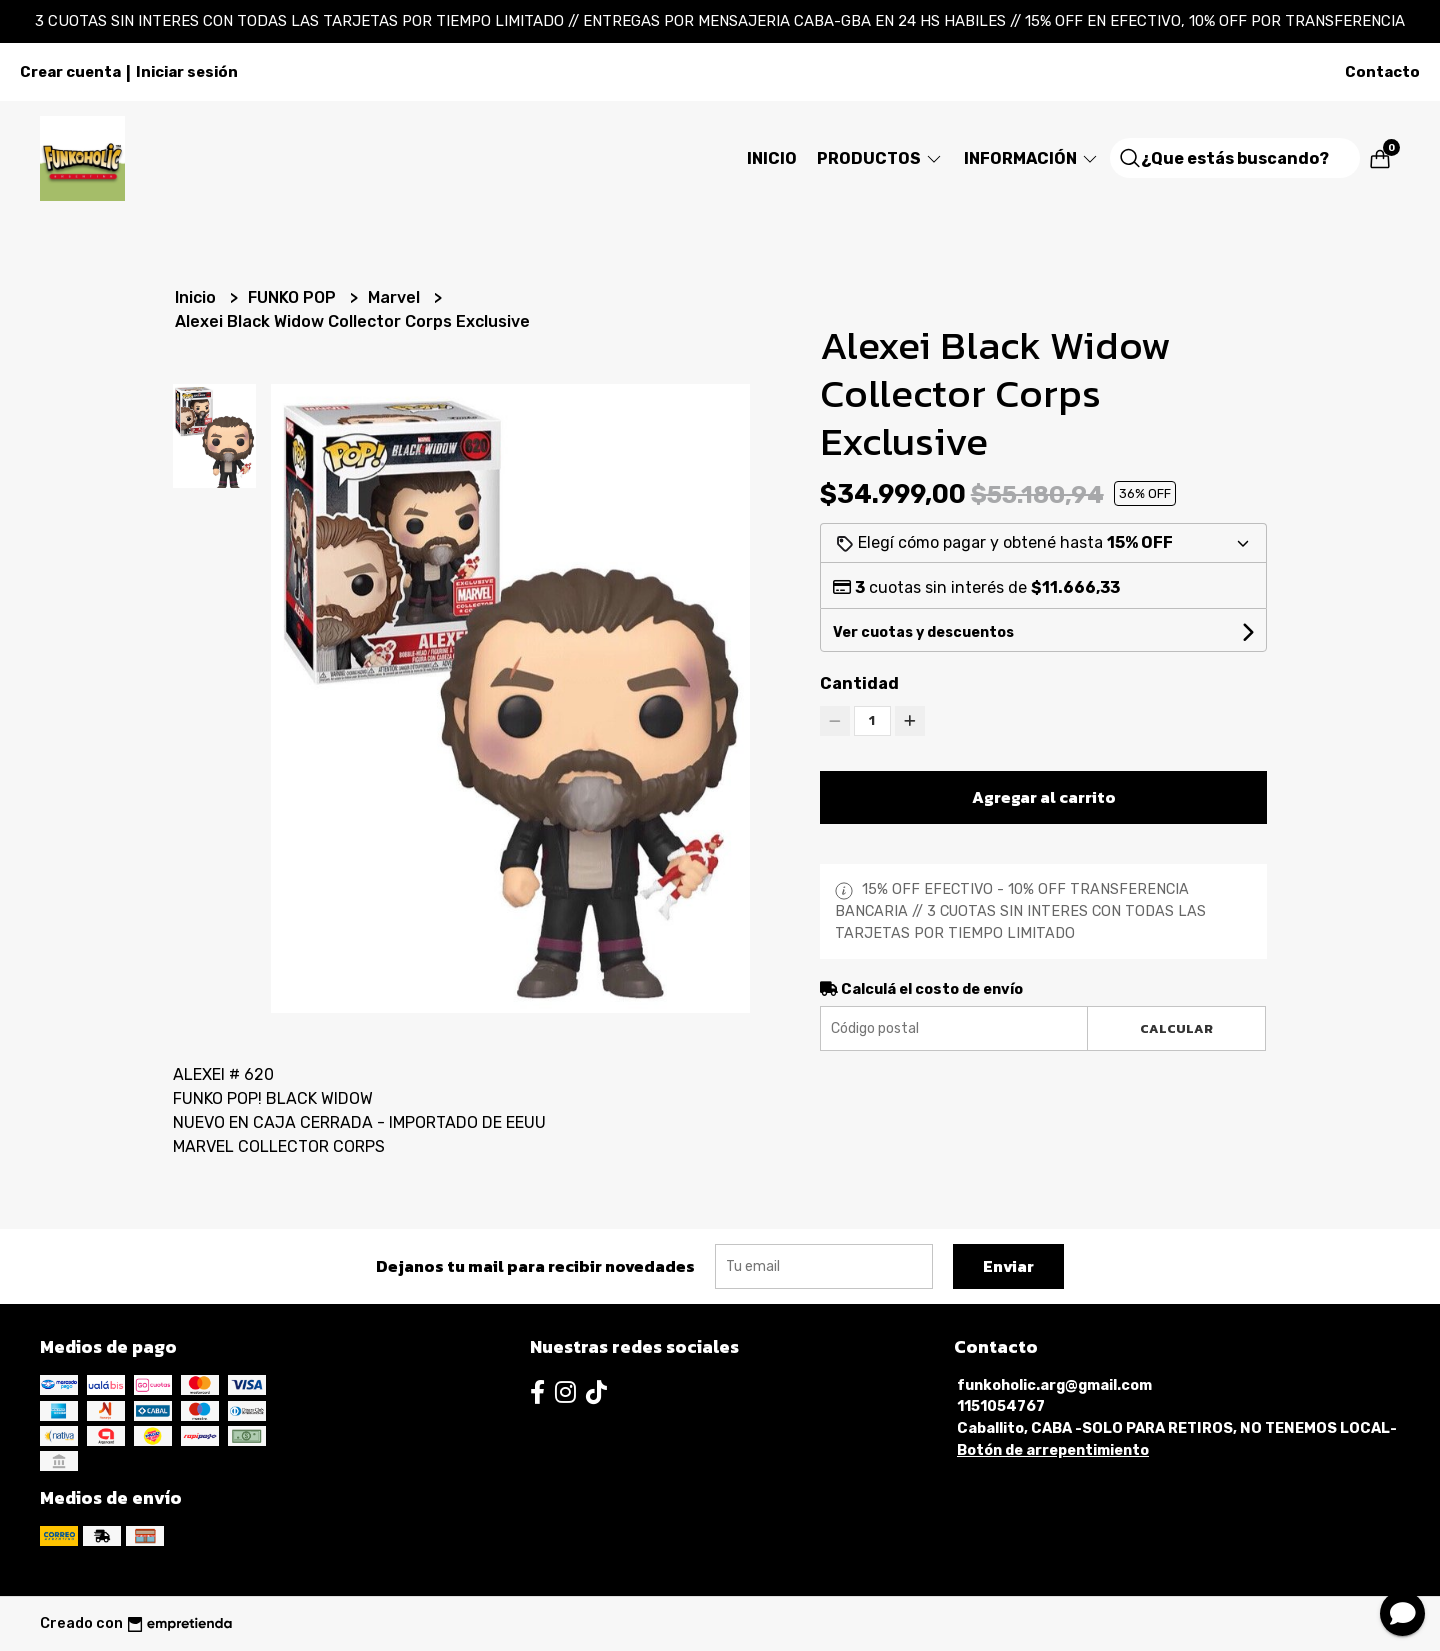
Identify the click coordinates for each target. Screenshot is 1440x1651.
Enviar (1008, 1266)
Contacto (1382, 72)
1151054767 (1001, 1406)
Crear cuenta (70, 72)
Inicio (772, 158)
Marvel (396, 297)
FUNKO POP (294, 297)
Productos (880, 158)
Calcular (1176, 1028)
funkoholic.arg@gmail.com (1054, 1385)
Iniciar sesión (187, 72)
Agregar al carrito (1044, 797)
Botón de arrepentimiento (1053, 1450)
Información (1032, 158)
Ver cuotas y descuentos (923, 632)
